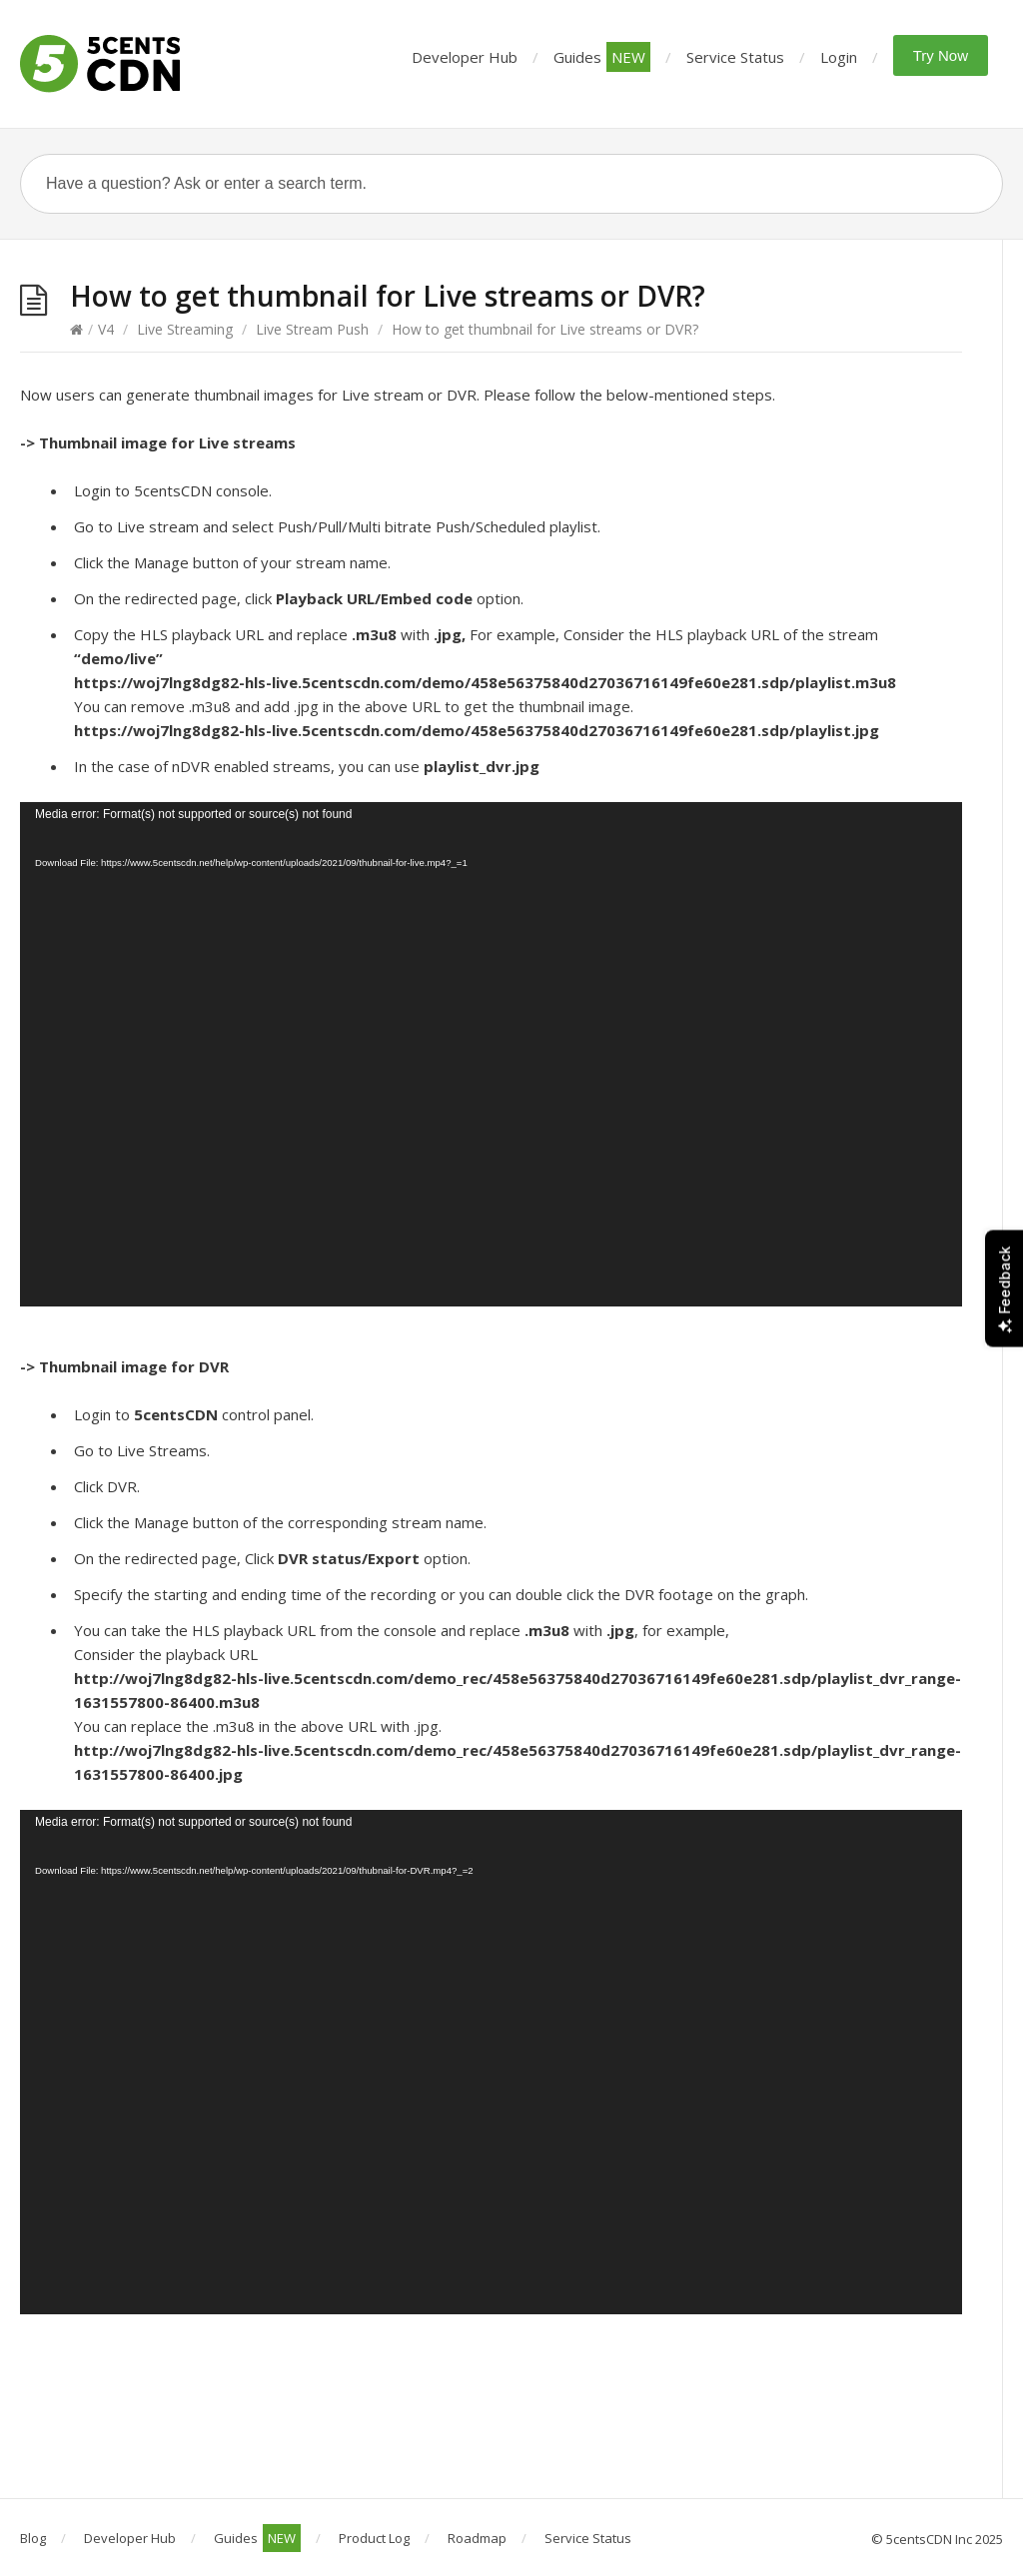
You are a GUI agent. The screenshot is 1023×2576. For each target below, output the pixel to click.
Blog (33, 2538)
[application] (491, 1054)
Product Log (374, 2538)
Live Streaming (185, 329)
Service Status (735, 57)
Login (838, 57)
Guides (601, 57)
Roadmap (477, 2538)
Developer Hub (464, 57)
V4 (106, 329)
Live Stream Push (312, 329)
